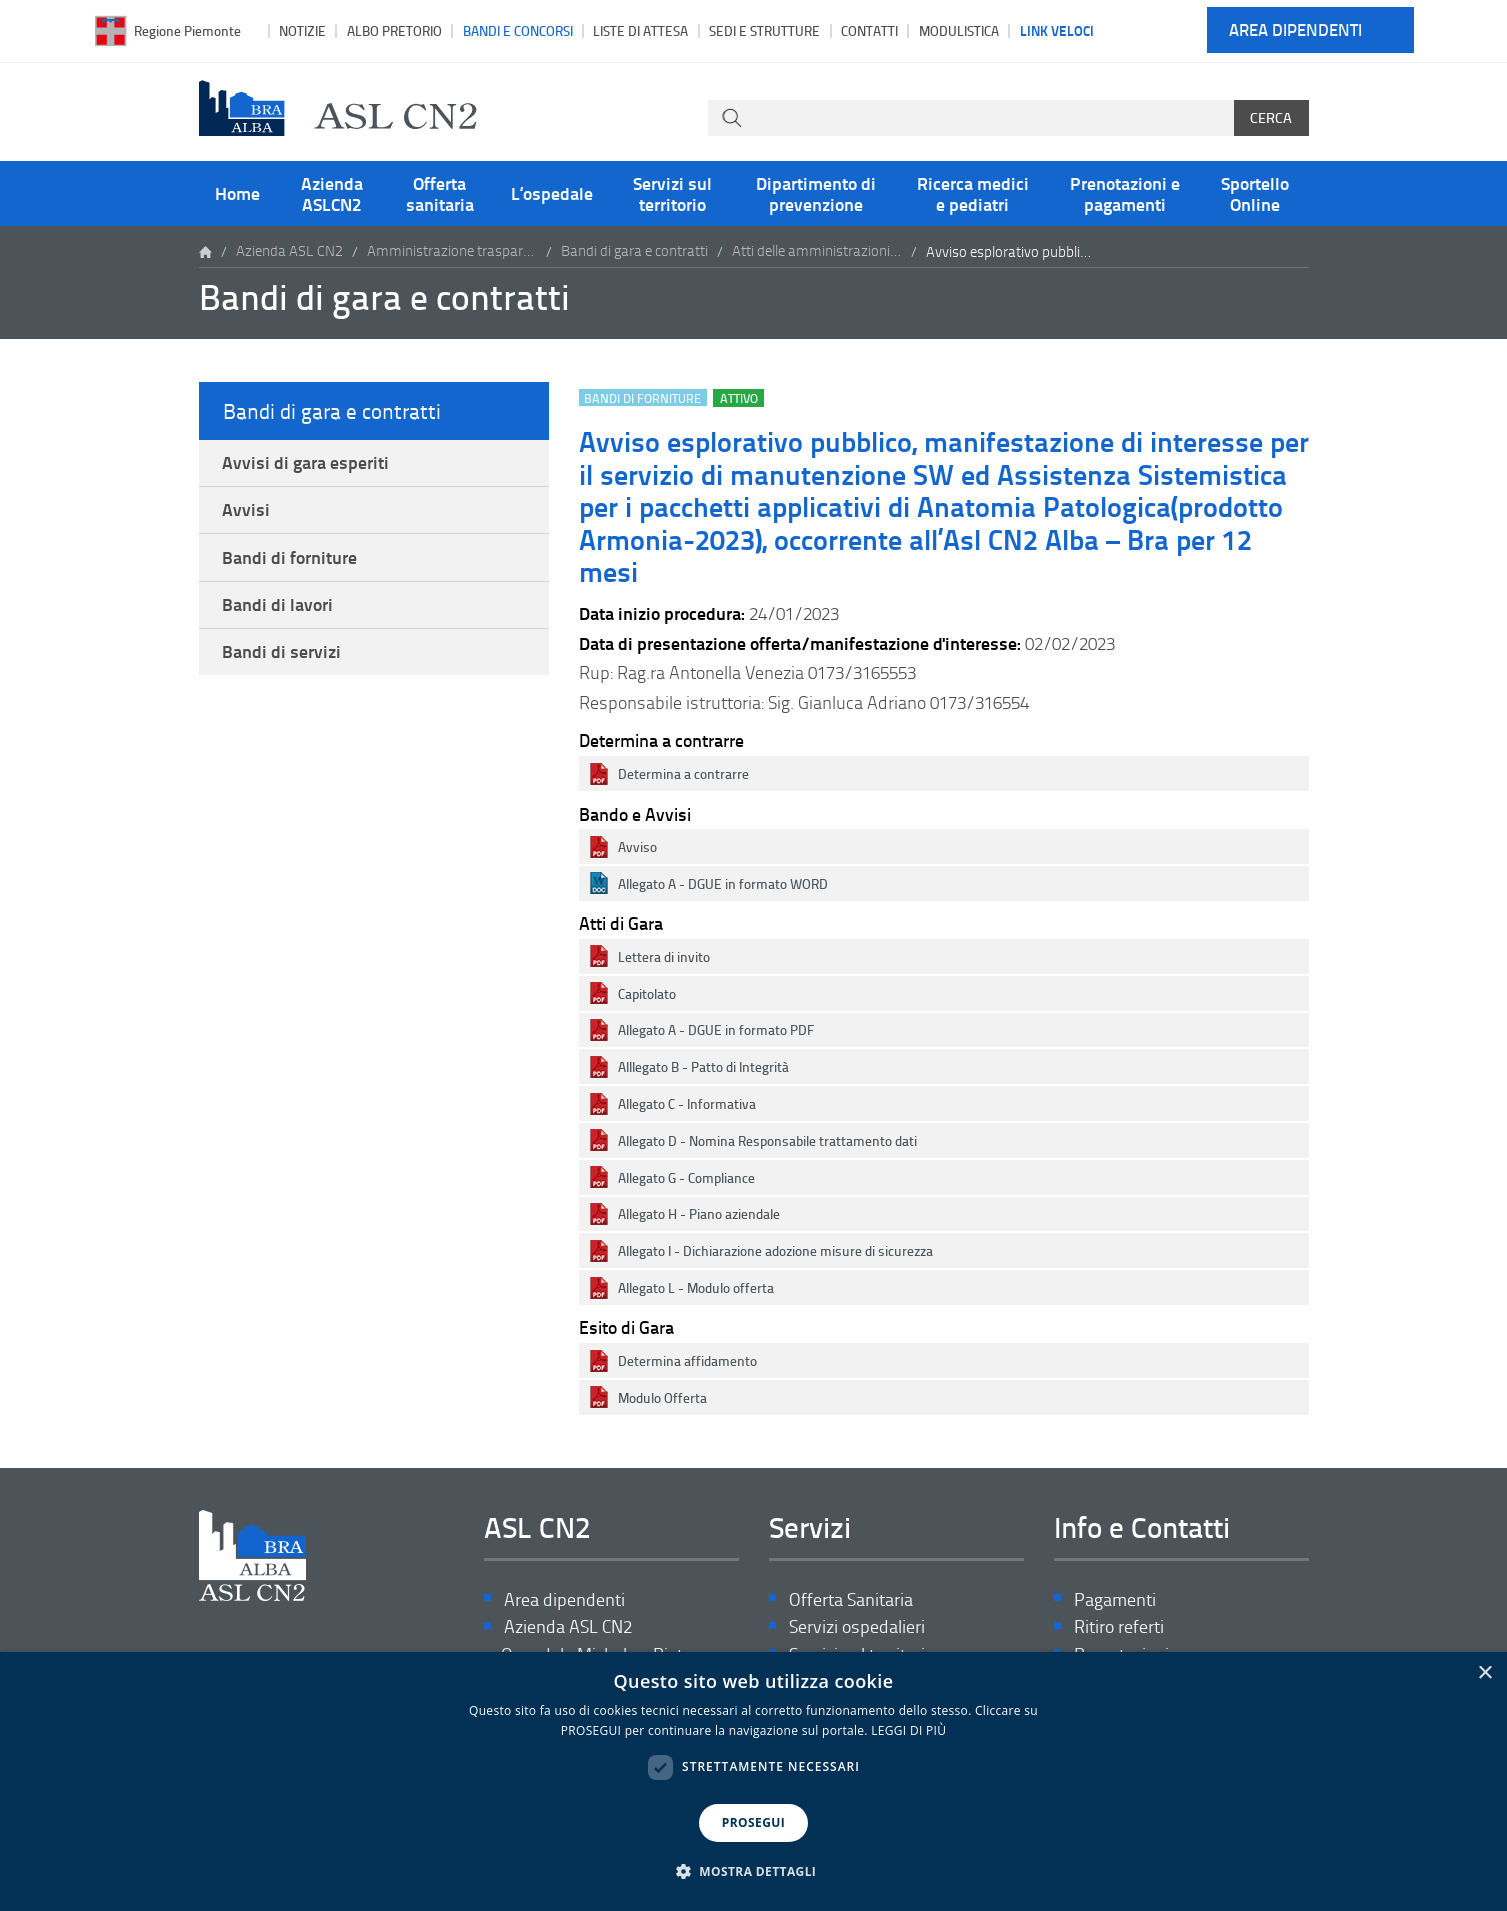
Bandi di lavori (278, 609)
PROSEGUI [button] (753, 1822)
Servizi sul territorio (672, 193)
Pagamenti (1115, 1599)
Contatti (869, 30)
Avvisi (247, 512)
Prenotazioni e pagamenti (1125, 193)
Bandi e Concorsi (518, 30)
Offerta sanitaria (440, 193)
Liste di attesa (640, 30)
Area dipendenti (1295, 30)
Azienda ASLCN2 (332, 193)
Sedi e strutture (764, 30)
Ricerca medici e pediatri (973, 193)
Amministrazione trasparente (452, 251)
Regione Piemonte (187, 30)
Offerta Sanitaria (851, 1599)
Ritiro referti (1119, 1627)
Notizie (302, 30)
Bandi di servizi (282, 658)
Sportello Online (1255, 193)
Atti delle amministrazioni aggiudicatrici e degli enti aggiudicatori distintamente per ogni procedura (817, 251)
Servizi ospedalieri (857, 1627)
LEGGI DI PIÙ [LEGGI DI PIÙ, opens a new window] (908, 1730)
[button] (754, 1872)
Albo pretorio (394, 30)
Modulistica (959, 30)
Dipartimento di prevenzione (816, 193)
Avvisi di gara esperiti (306, 463)
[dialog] (753, 1781)
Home (237, 193)
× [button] (1484, 1673)
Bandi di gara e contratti (634, 251)
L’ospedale (552, 193)
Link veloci (1057, 30)
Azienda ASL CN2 (289, 251)
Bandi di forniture (290, 561)
